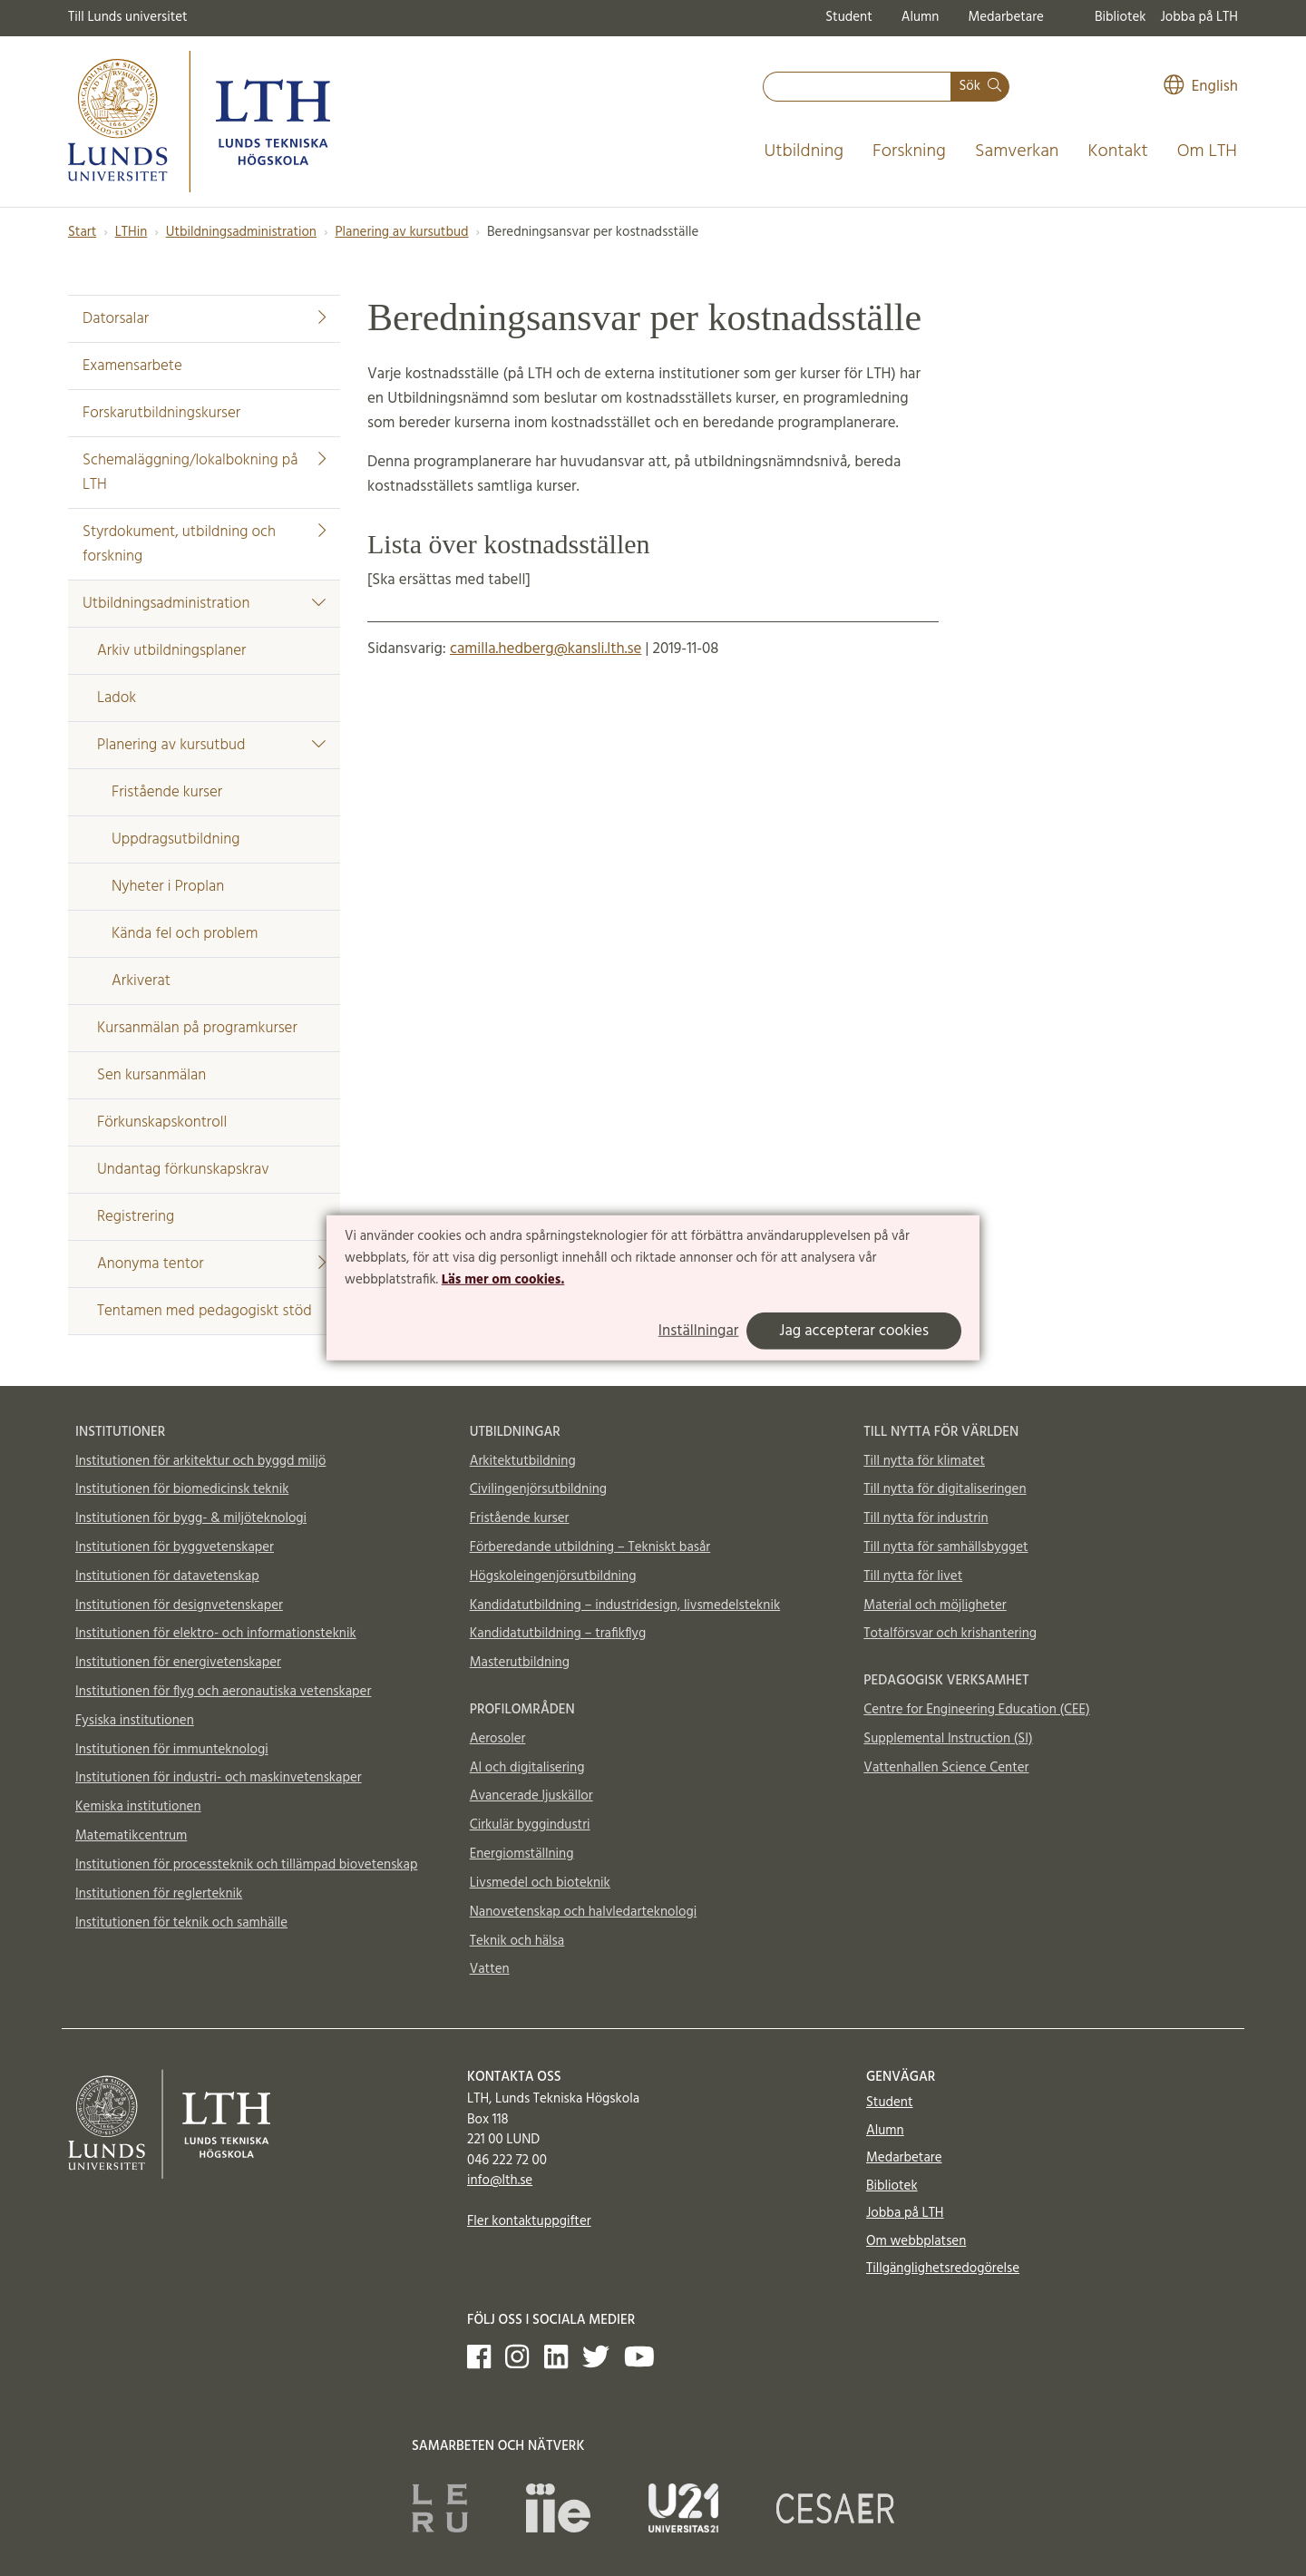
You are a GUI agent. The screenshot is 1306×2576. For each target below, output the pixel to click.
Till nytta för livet (912, 1576)
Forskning (909, 151)
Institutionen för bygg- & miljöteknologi (191, 1518)
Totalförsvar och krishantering (950, 1633)
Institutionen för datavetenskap (167, 1576)
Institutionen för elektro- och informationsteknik (215, 1633)
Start (82, 232)
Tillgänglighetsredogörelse (942, 2268)
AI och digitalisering (527, 1768)
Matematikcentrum (131, 1836)
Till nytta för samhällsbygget (945, 1547)
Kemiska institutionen (138, 1807)
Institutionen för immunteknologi (171, 1750)
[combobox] (857, 87)
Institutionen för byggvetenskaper (174, 1547)
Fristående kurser (167, 792)
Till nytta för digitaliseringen (944, 1489)
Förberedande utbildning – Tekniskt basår (590, 1547)
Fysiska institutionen (134, 1721)
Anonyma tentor (211, 1264)
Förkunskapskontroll (162, 1122)
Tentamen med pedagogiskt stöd (204, 1311)
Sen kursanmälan (151, 1075)
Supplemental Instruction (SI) (947, 1739)
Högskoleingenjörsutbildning (553, 1576)
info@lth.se (499, 2180)
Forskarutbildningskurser (161, 413)
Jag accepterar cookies (854, 1331)
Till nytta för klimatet (924, 1461)
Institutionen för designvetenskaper (179, 1605)
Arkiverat (141, 981)
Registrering (135, 1217)
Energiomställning (522, 1854)
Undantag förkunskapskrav (183, 1169)
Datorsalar (204, 319)
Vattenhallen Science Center (945, 1768)
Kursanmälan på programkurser (197, 1028)
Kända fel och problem (185, 934)
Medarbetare (1005, 17)
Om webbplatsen (916, 2241)
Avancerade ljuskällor (531, 1796)
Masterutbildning (520, 1662)
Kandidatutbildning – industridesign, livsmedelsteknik (625, 1605)
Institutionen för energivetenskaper (178, 1662)
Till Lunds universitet (128, 17)
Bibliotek (1120, 17)
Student (848, 17)
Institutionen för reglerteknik (158, 1894)
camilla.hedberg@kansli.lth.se (545, 649)
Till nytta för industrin (925, 1518)
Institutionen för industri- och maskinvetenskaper (218, 1778)
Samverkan (1017, 151)
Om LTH (1207, 151)
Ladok (116, 698)
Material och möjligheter (934, 1605)
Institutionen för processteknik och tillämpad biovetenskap (246, 1865)
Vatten (490, 1969)
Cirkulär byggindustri (530, 1825)
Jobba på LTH (1199, 17)
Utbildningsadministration (241, 232)
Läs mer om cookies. (503, 1279)
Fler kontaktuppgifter (529, 2221)
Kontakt (1117, 151)
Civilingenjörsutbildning (538, 1489)
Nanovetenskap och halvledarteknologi (583, 1912)
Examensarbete (132, 366)
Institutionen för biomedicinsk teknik (181, 1489)
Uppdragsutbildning (175, 839)
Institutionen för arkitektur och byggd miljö (200, 1461)
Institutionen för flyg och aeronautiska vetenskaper (223, 1692)
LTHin (131, 232)
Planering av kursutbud (401, 232)
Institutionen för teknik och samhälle (181, 1923)
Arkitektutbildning (523, 1461)
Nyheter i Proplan (168, 886)
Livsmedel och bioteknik (540, 1883)
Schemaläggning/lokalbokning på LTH (204, 472)
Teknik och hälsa (517, 1941)
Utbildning (803, 151)
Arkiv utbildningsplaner (171, 651)
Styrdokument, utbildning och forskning (204, 544)
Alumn (921, 17)
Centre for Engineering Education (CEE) (976, 1710)
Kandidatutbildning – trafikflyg (558, 1633)
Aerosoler (498, 1739)
